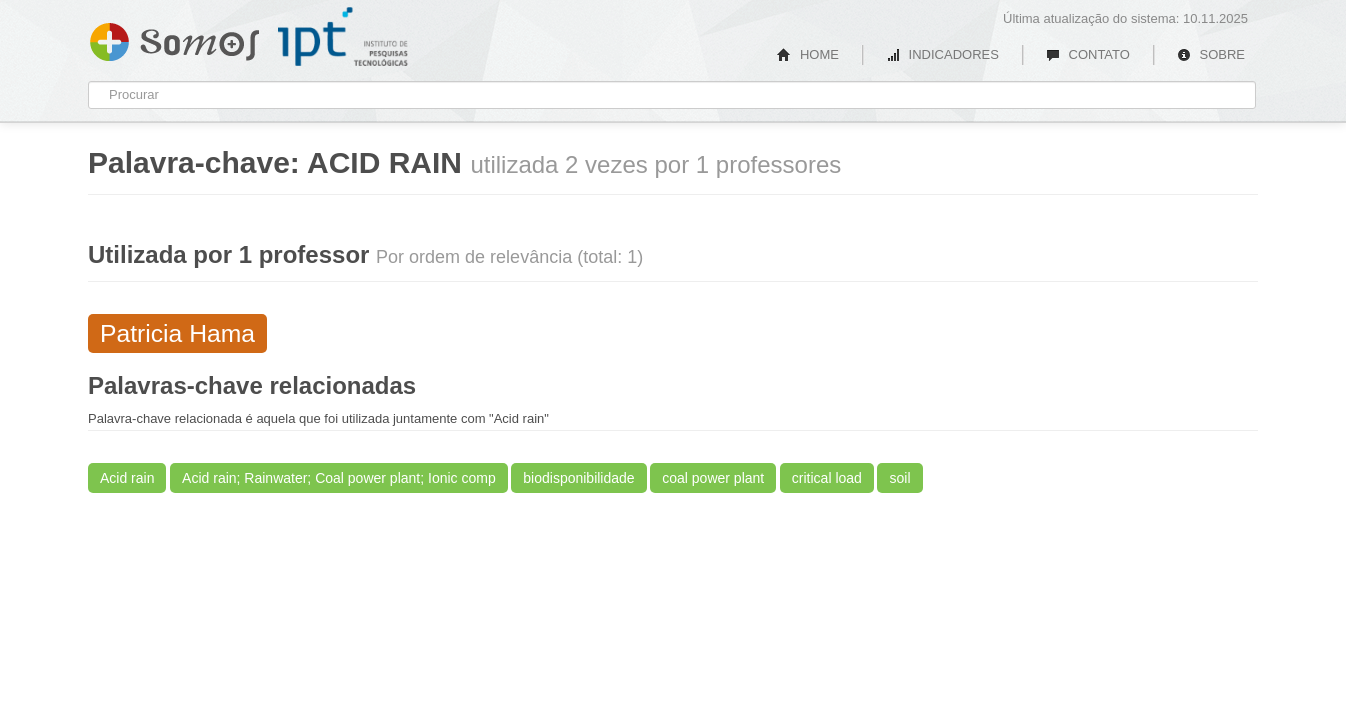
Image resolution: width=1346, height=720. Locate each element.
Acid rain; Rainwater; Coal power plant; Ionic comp (339, 478)
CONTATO (1088, 54)
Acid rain (127, 478)
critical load (827, 478)
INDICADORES (942, 54)
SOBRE (1211, 54)
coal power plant (713, 478)
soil (899, 478)
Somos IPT (174, 38)
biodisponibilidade (578, 478)
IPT (343, 37)
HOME (808, 54)
